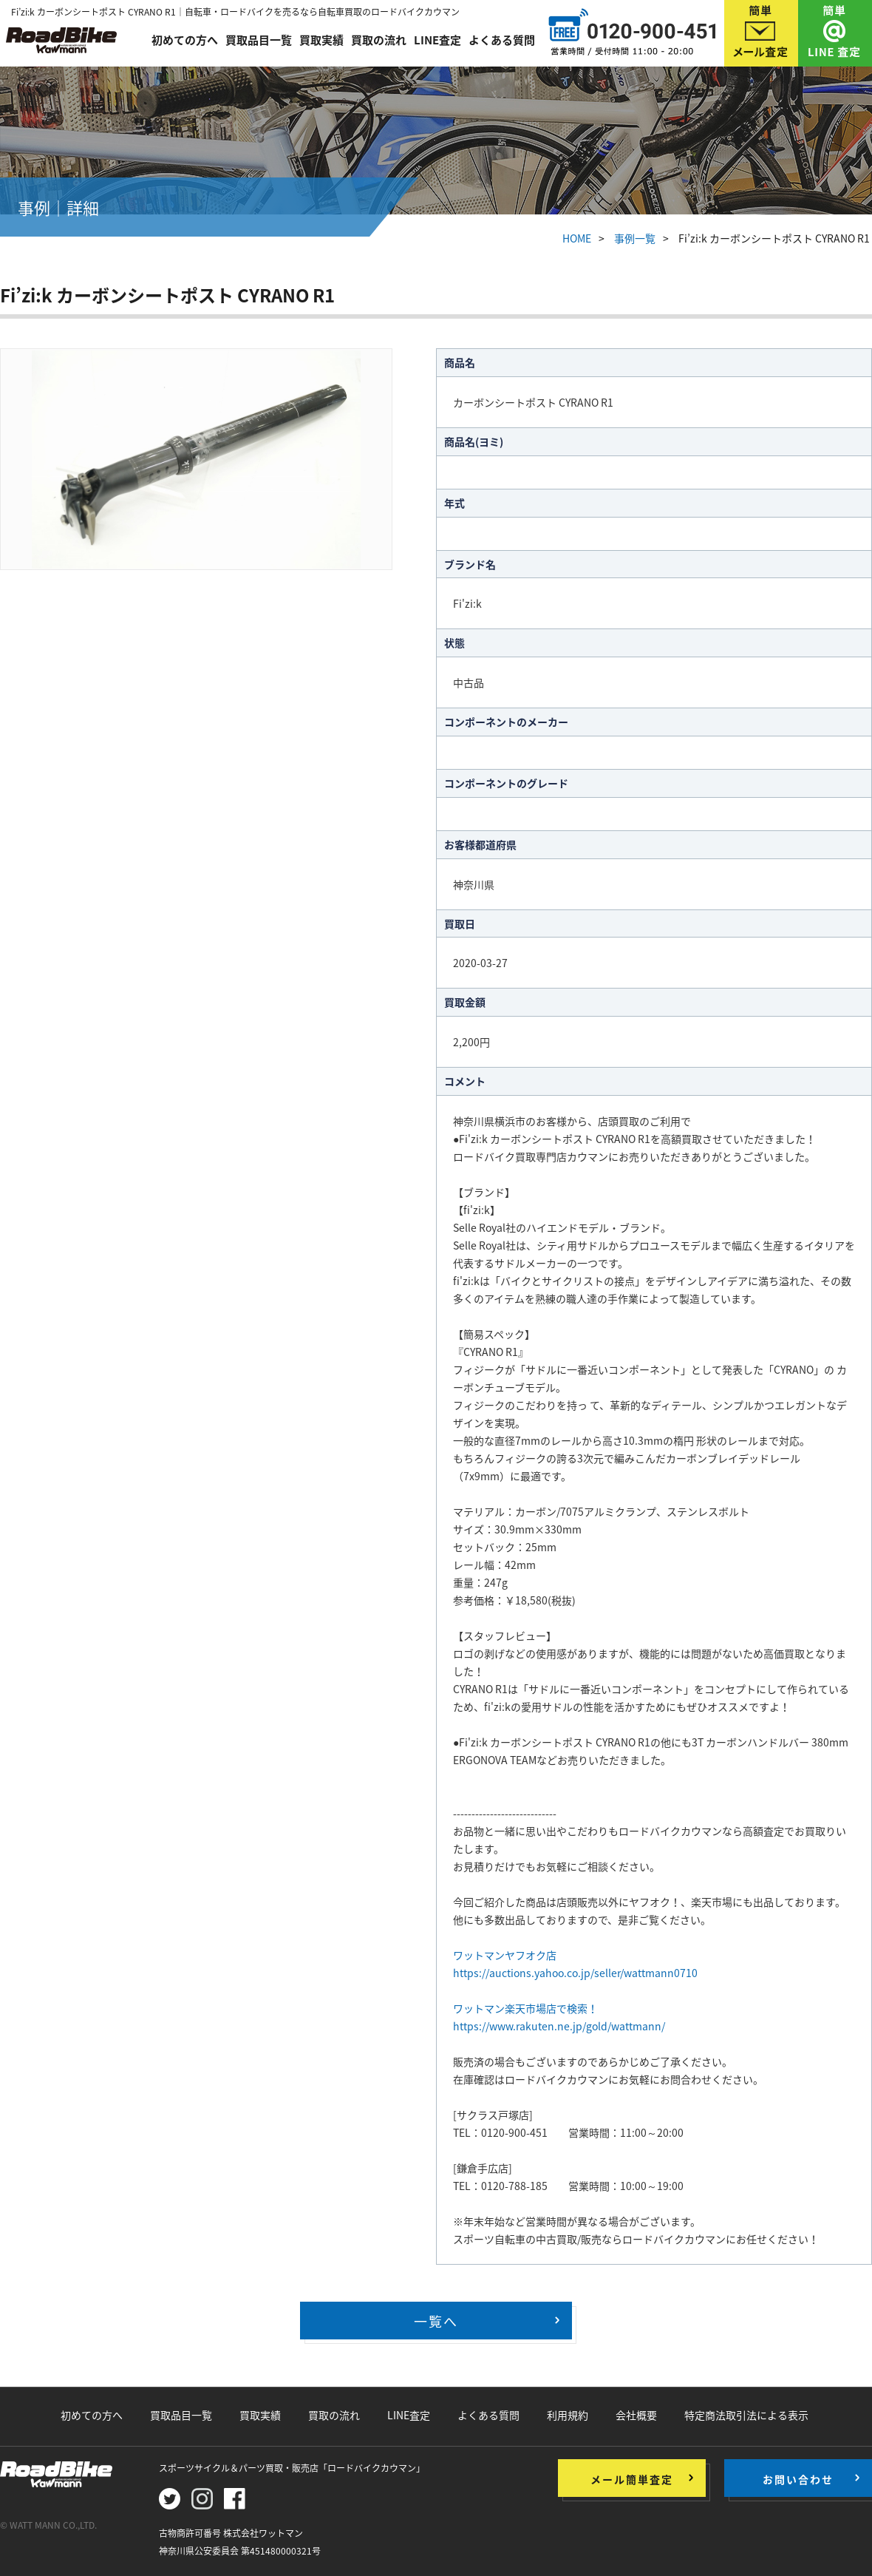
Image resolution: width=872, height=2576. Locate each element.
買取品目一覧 (258, 38)
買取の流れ (378, 38)
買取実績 (321, 38)
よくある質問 (502, 38)
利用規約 (567, 2414)
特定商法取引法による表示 (746, 2414)
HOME (576, 238)
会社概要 (636, 2414)
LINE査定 (437, 38)
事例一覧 (634, 238)
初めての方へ (184, 38)
